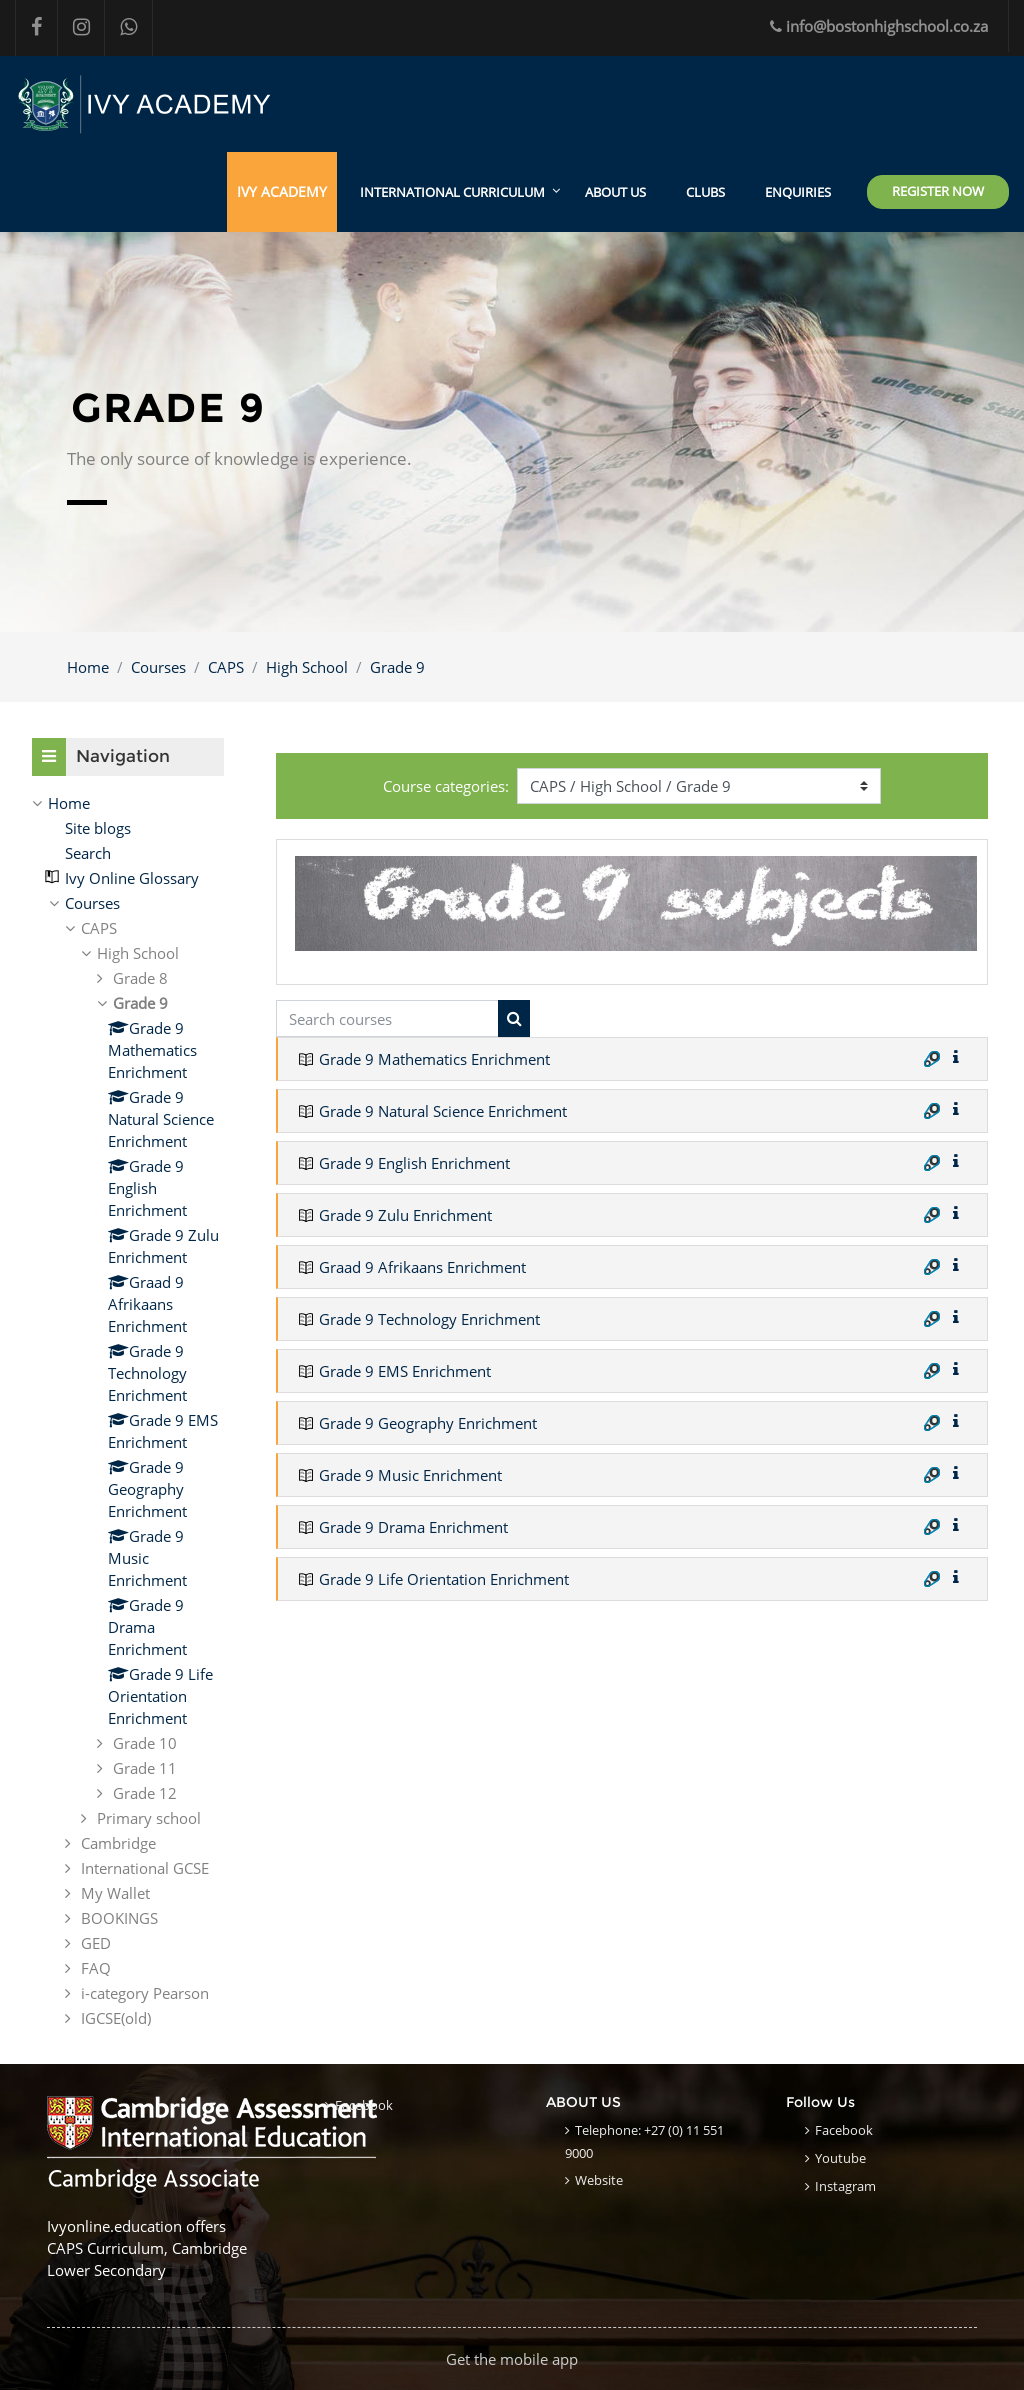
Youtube (840, 2158)
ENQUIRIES (798, 192)
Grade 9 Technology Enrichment (429, 1319)
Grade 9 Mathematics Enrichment (434, 1059)
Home (88, 667)
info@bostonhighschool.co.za (879, 26)
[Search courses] (387, 1018)
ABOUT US (615, 192)
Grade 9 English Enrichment (414, 1163)
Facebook (364, 2105)
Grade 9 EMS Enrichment (405, 1371)
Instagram (845, 2186)
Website (599, 2180)
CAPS (226, 667)
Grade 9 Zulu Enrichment (405, 1215)
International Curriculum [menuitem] (452, 192)
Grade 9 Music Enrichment (410, 1475)
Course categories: (446, 786)
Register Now (938, 191)
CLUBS (705, 192)
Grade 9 (397, 667)
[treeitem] (128, 803)
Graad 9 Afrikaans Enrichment (422, 1267)
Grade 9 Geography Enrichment (428, 1423)
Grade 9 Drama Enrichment (413, 1527)
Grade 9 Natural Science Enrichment (443, 1111)
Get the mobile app (512, 2359)
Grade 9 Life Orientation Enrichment (444, 1579)
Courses (158, 667)
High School (307, 667)
